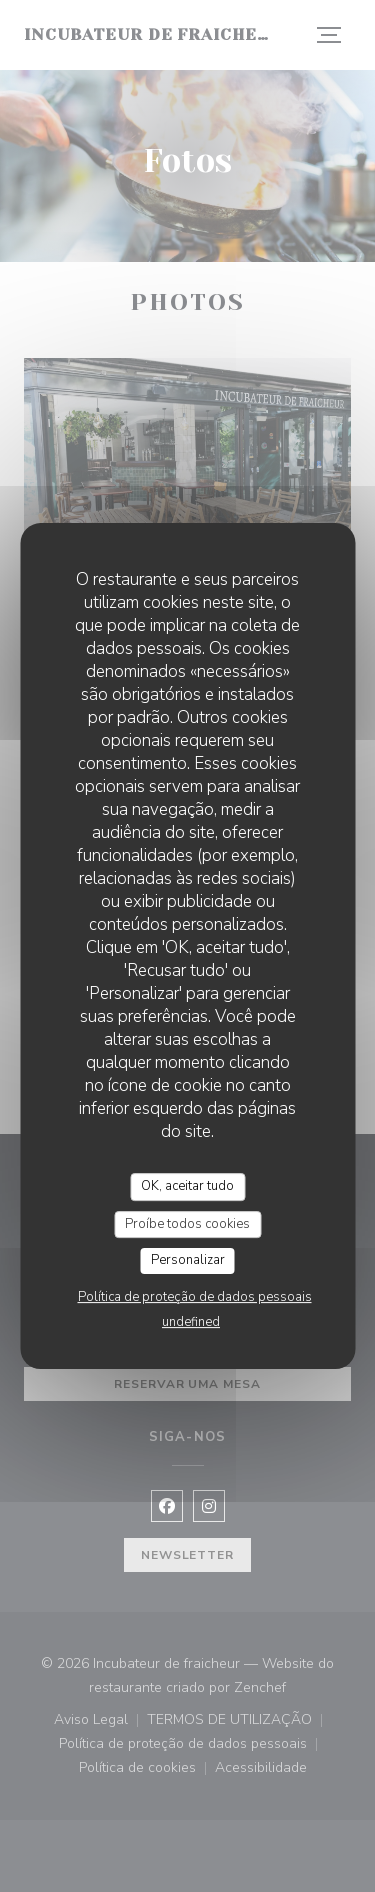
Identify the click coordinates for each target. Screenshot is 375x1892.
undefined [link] (191, 1322)
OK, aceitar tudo (187, 1186)
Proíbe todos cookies (187, 1224)
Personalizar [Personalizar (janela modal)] (188, 1260)
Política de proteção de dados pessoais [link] (195, 1297)
